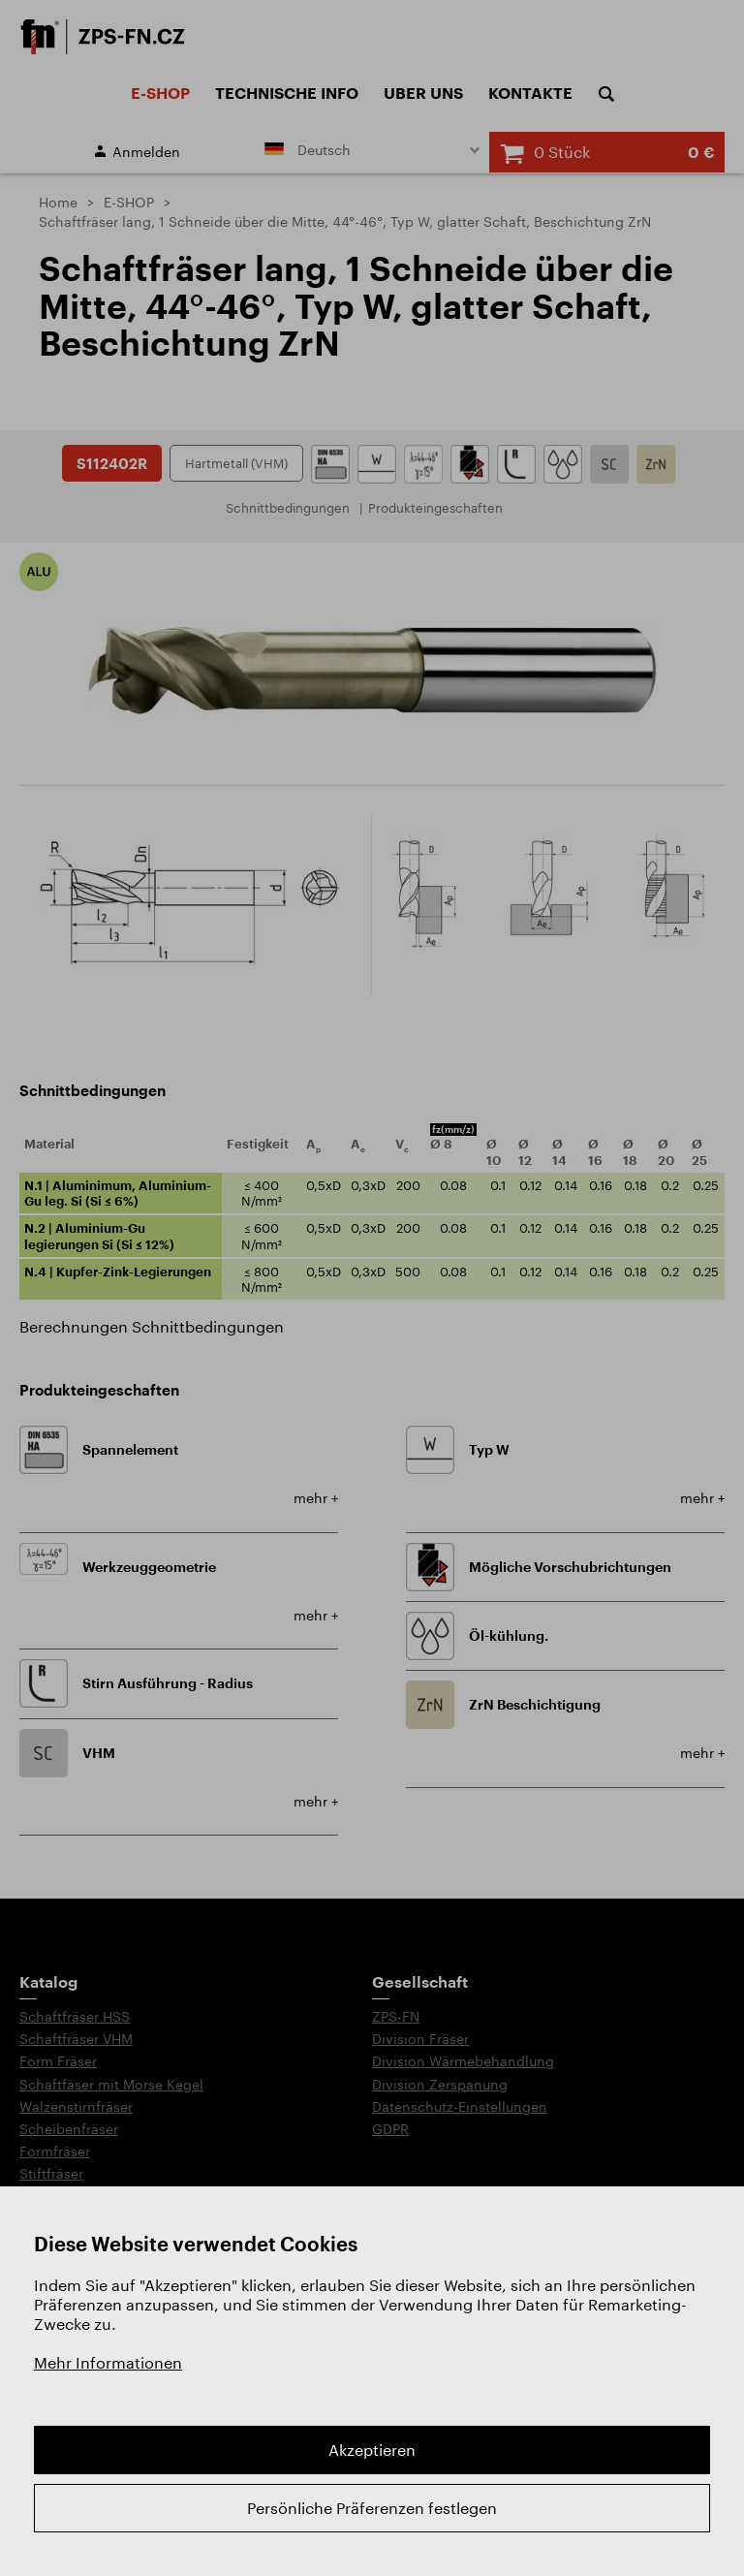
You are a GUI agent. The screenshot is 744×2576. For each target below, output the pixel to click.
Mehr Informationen (108, 2362)
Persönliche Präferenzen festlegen (372, 2507)
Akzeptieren (372, 2449)
